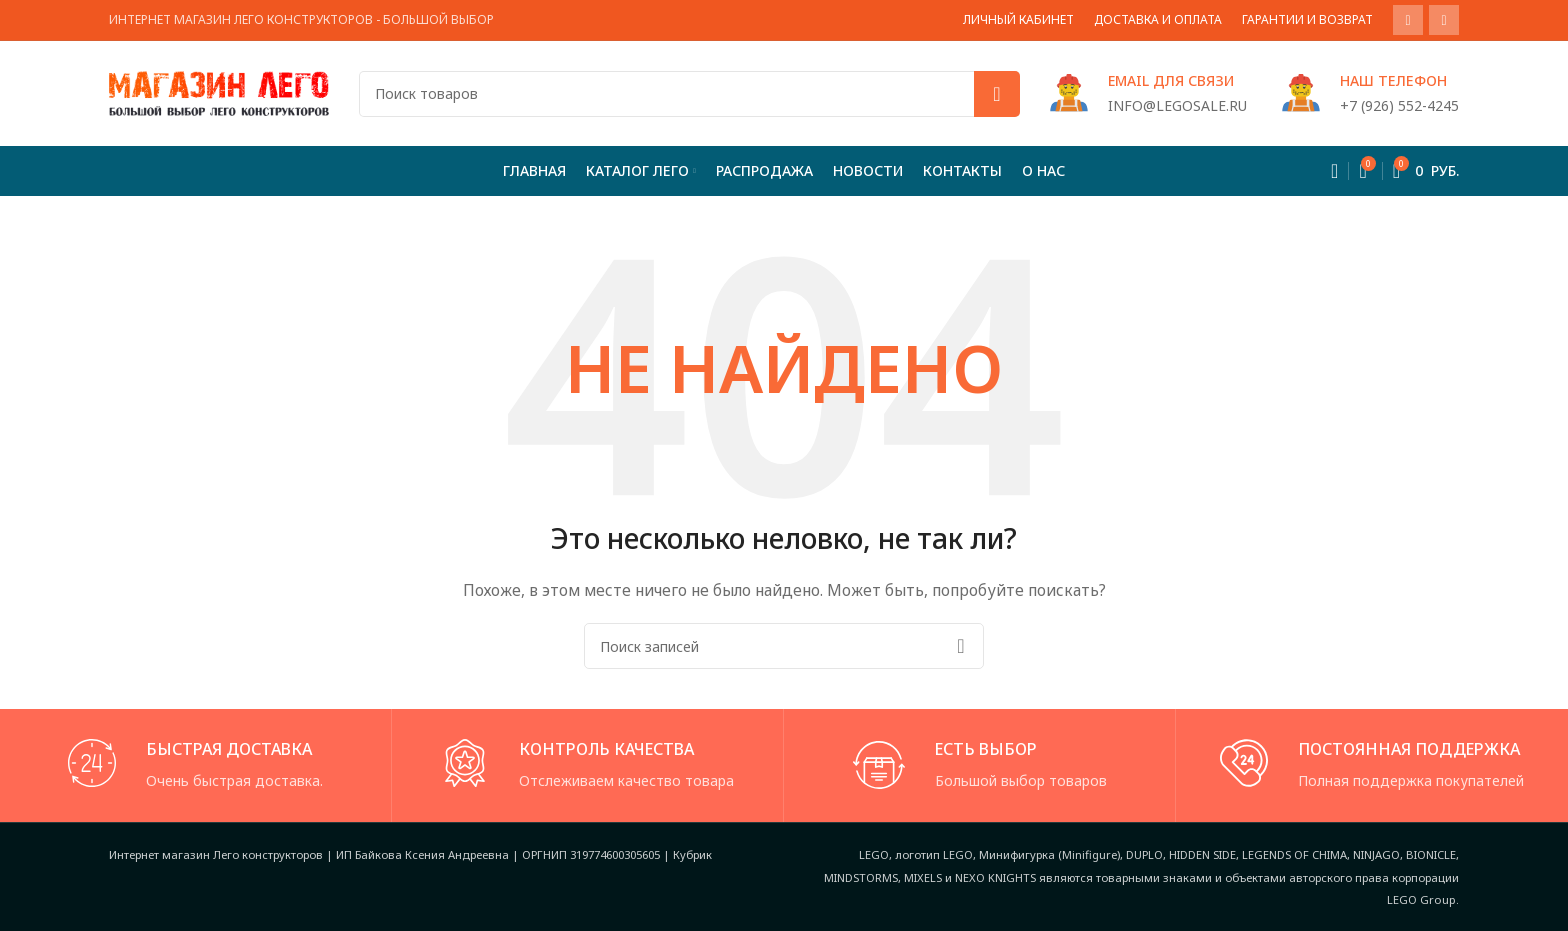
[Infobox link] (1148, 93)
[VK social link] (1444, 20)
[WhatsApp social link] (1408, 20)
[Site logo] (219, 91)
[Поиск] (689, 94)
